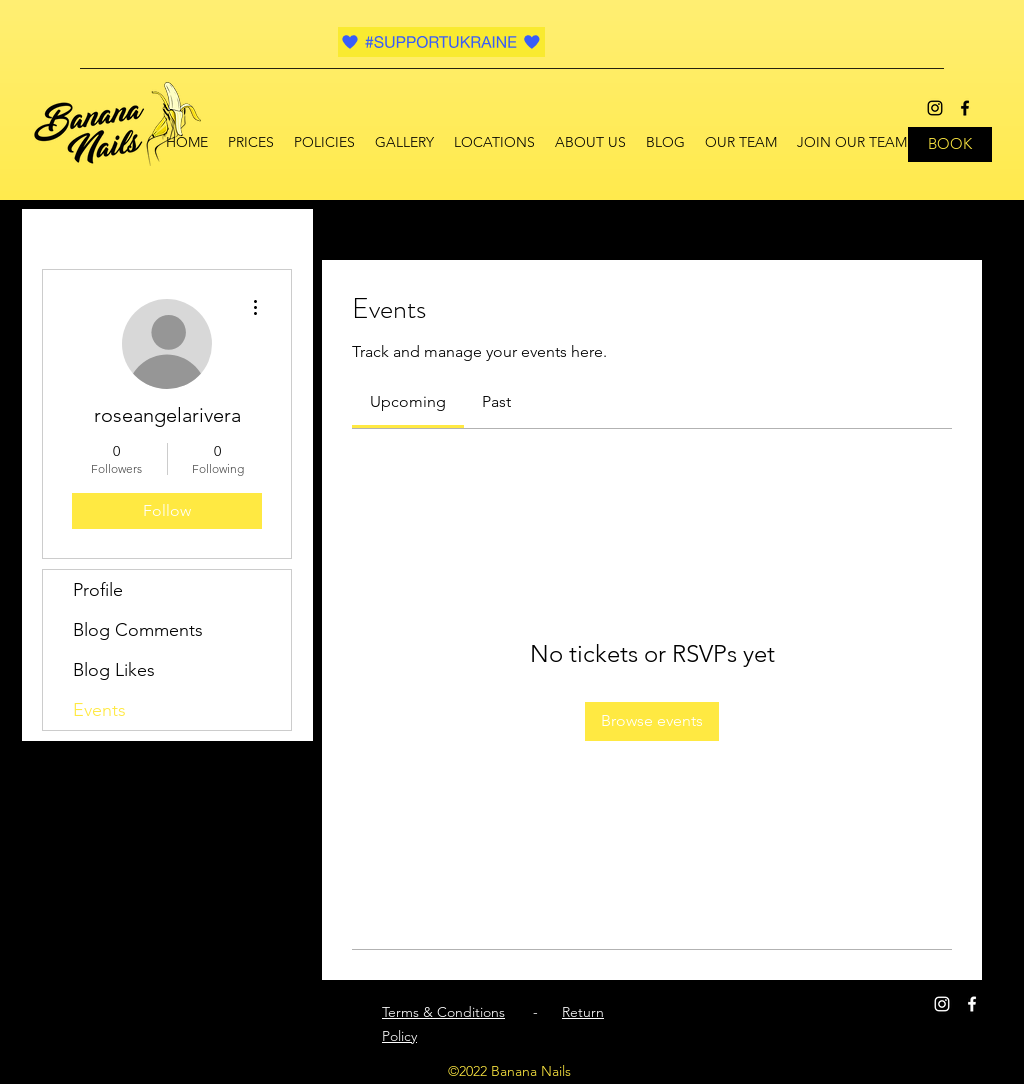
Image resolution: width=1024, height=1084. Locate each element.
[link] (408, 401)
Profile (98, 590)
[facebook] (965, 108)
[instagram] (935, 108)
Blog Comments (138, 630)
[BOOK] (950, 144)
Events (99, 710)
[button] (494, 142)
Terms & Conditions (443, 1012)
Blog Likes (114, 670)
